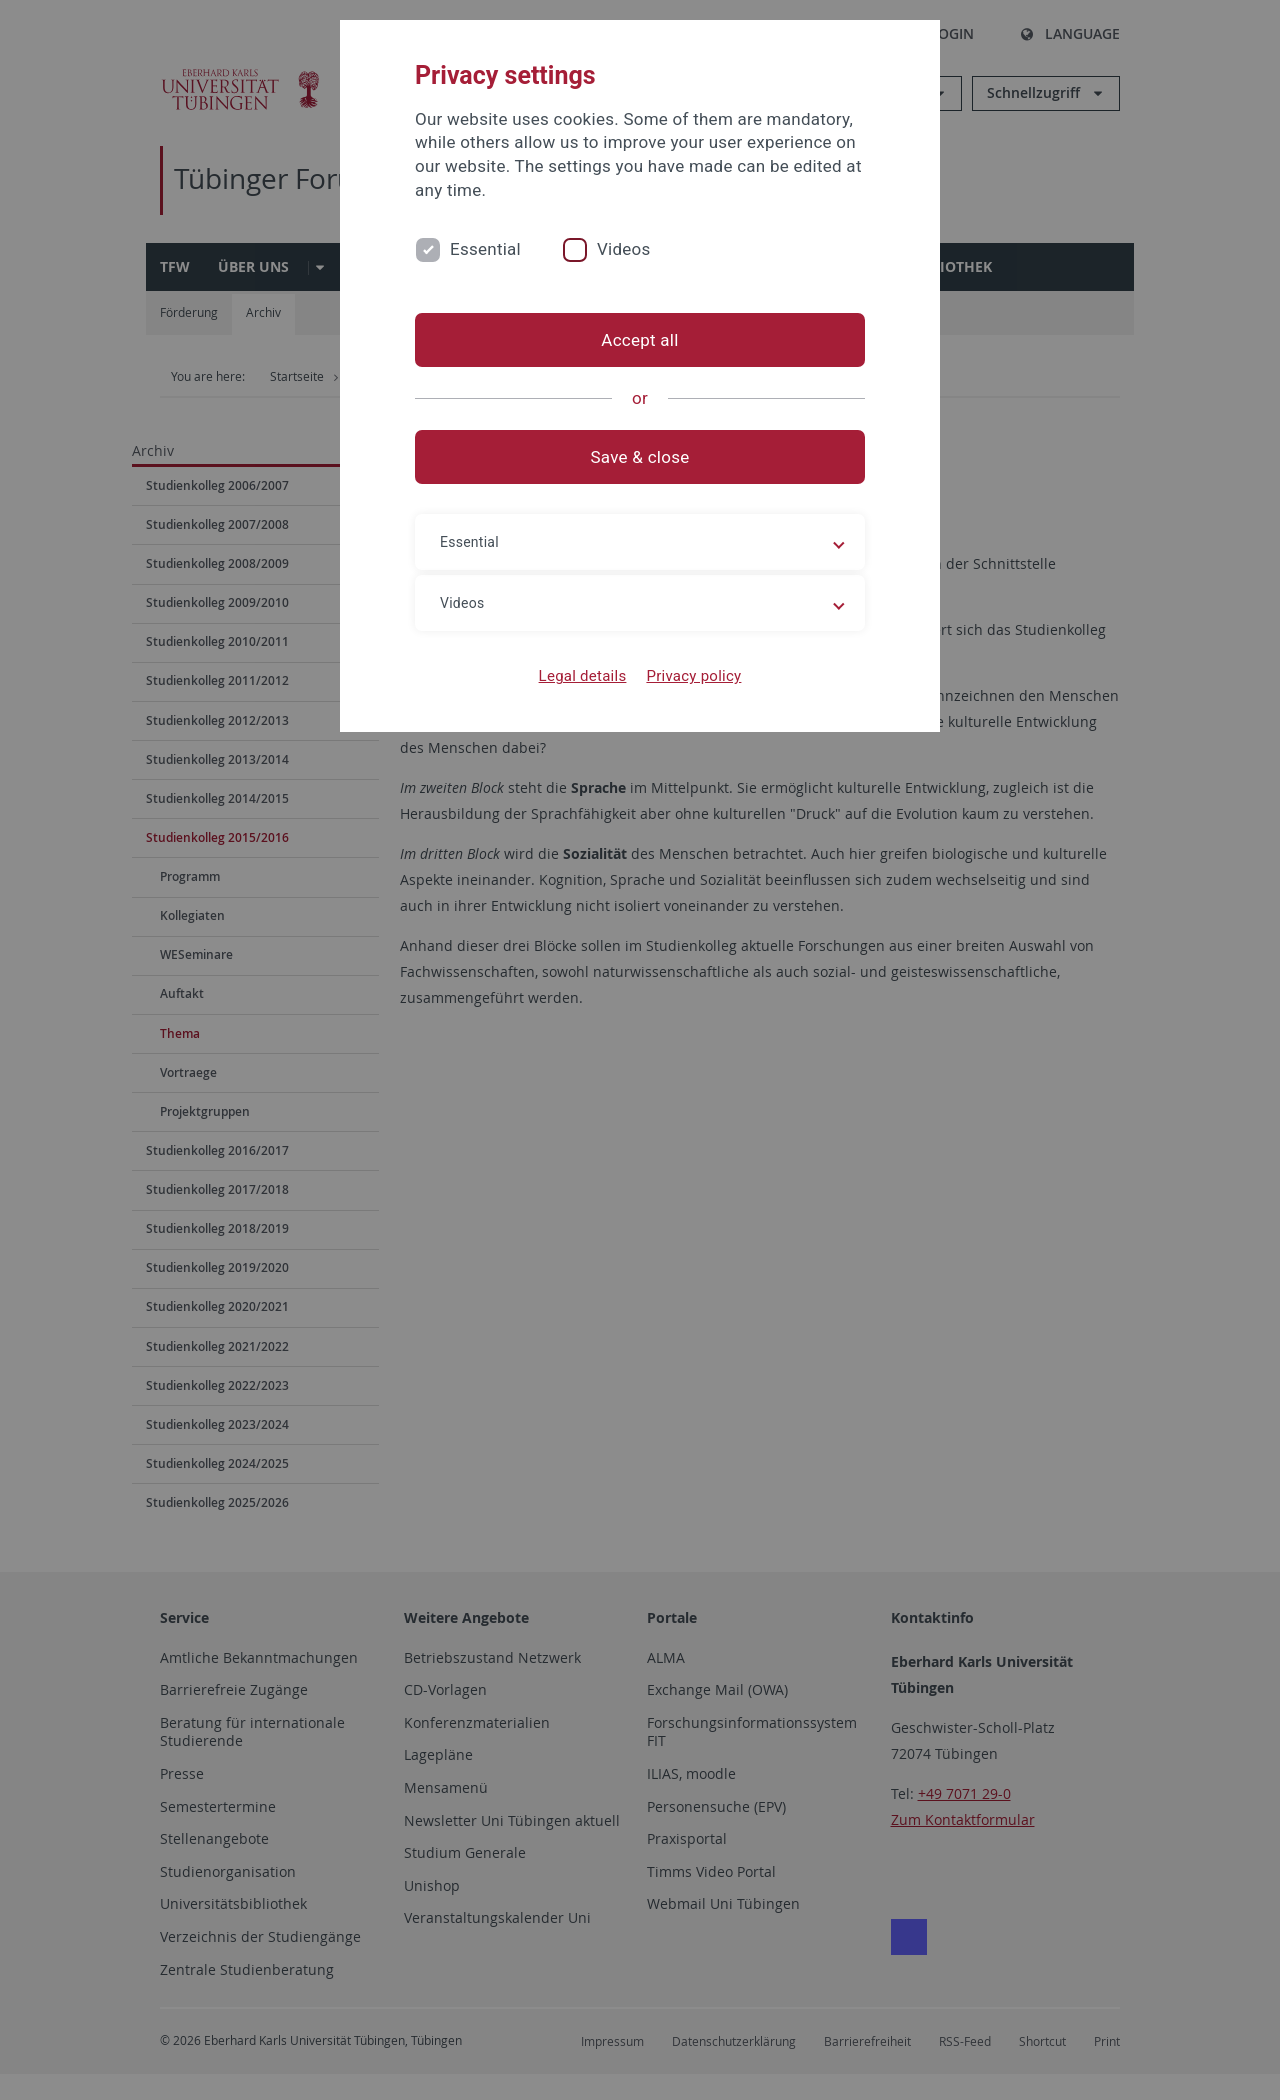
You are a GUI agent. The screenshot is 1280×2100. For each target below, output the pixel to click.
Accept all (639, 340)
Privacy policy (693, 676)
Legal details (583, 676)
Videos (624, 249)
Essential (485, 249)
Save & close (640, 457)
